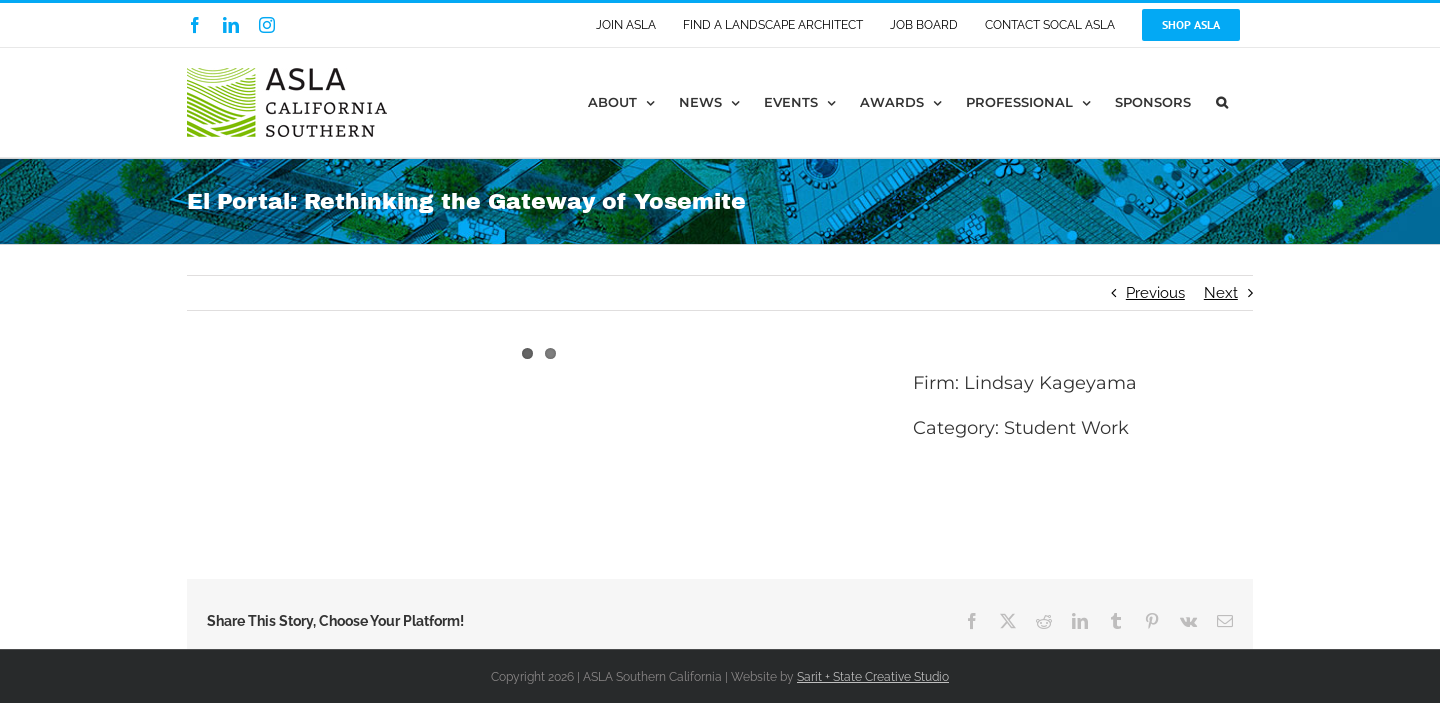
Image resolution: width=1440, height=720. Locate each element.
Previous (1155, 293)
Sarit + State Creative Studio (873, 677)
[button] (1247, 102)
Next (1221, 293)
